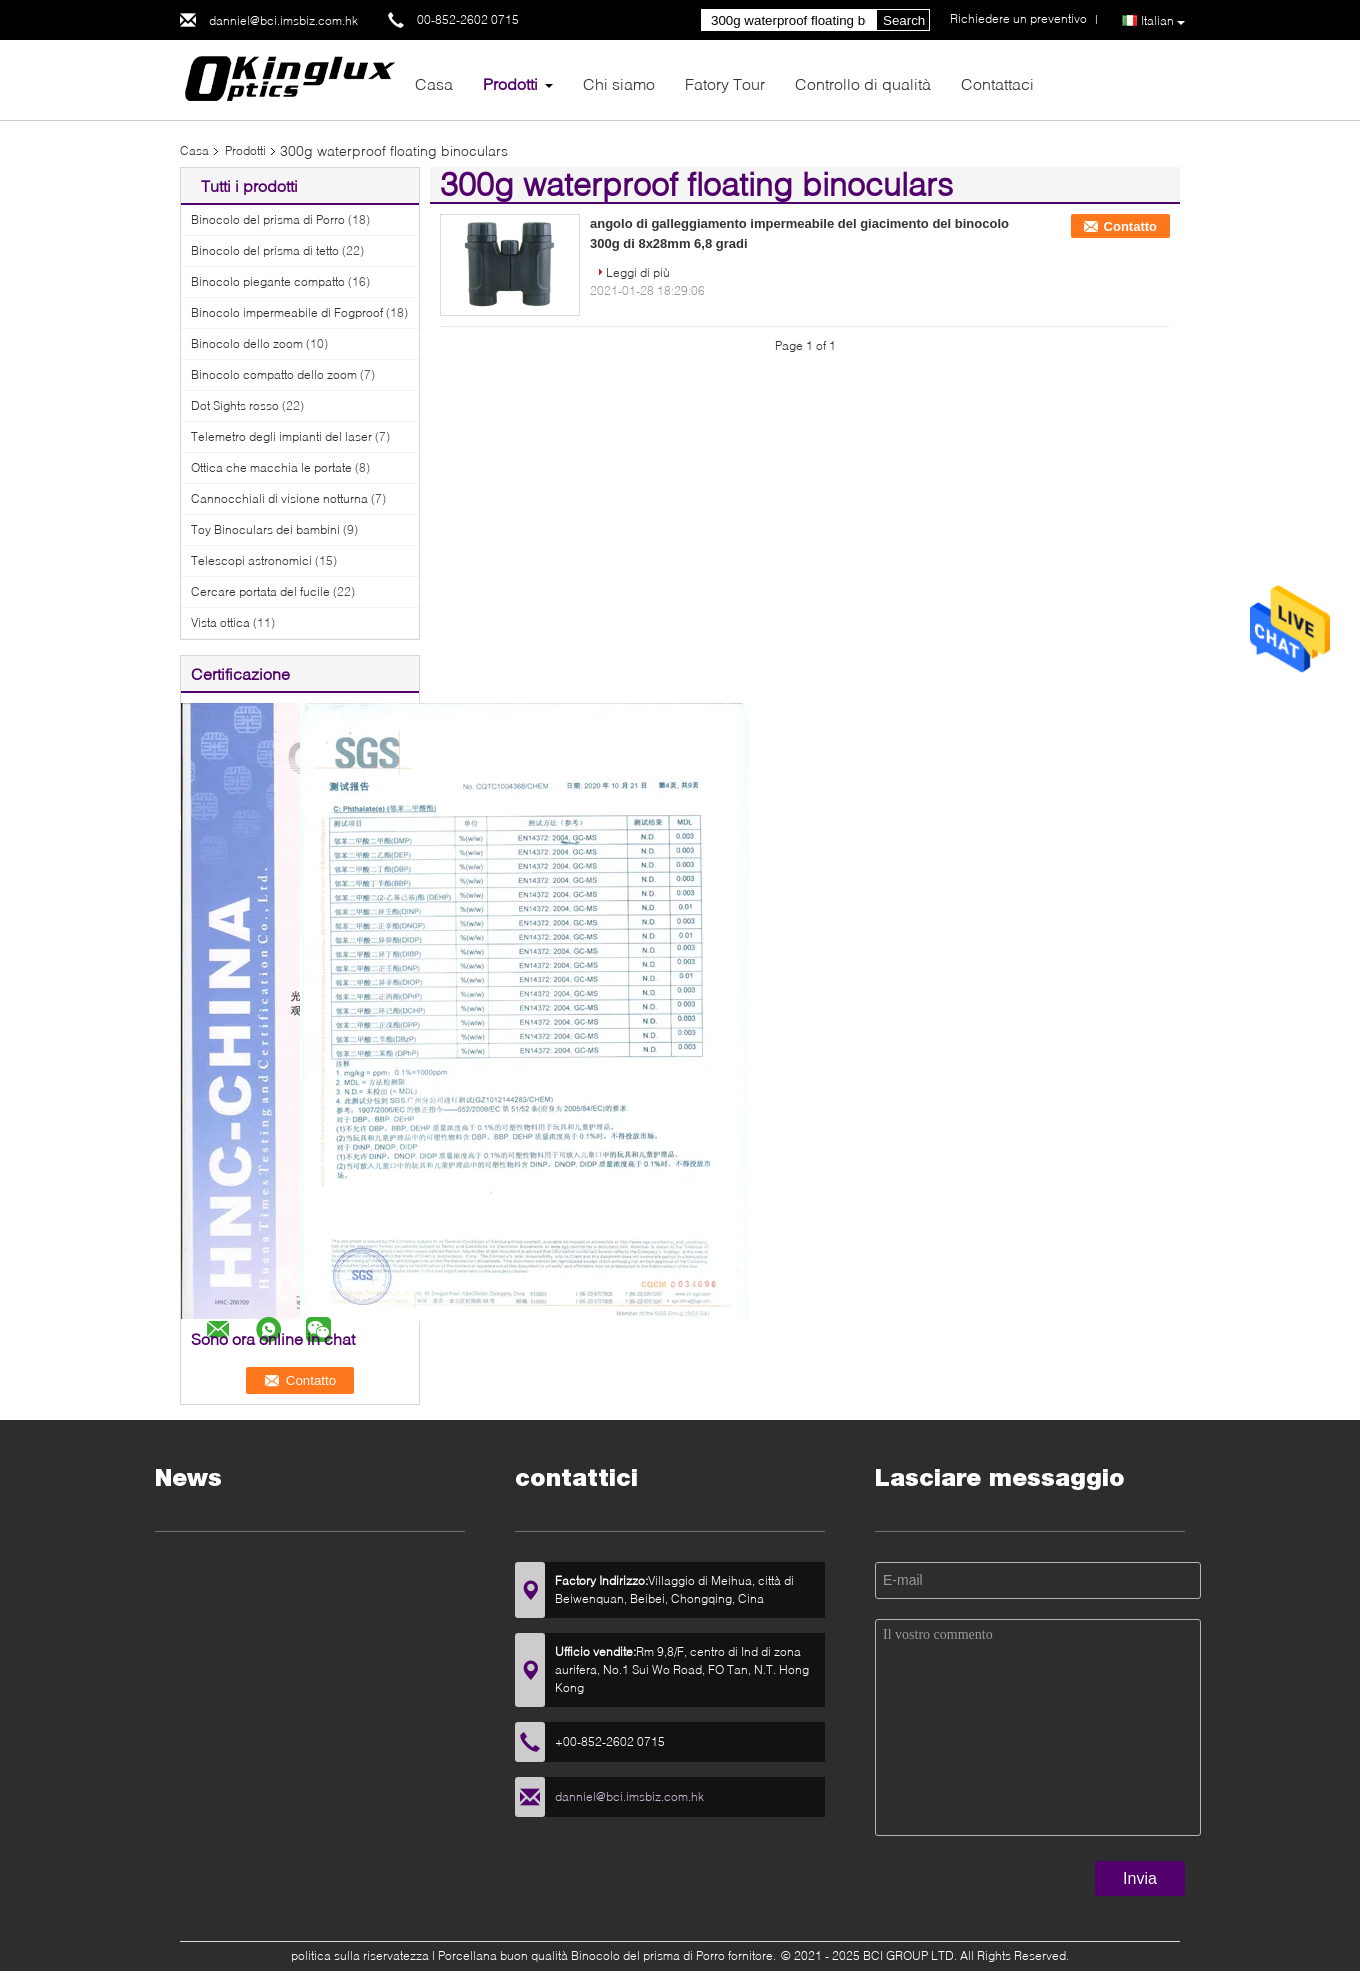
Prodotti (510, 83)
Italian (1163, 21)
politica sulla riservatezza (360, 1955)
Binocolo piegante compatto (268, 281)
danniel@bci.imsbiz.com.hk (283, 20)
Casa (434, 83)
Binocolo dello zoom (247, 343)
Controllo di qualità (863, 83)
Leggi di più (638, 272)
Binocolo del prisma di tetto (265, 250)
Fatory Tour (725, 83)
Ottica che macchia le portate (271, 467)
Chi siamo (619, 83)
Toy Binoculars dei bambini (265, 529)
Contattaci (997, 83)
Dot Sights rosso (235, 405)
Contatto (1130, 226)
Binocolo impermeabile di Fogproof (287, 312)
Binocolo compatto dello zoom (274, 374)
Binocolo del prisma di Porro (268, 219)
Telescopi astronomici (251, 560)
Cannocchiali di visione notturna (279, 498)
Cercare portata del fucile (260, 591)
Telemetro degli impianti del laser (281, 436)
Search (904, 20)
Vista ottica (220, 622)
